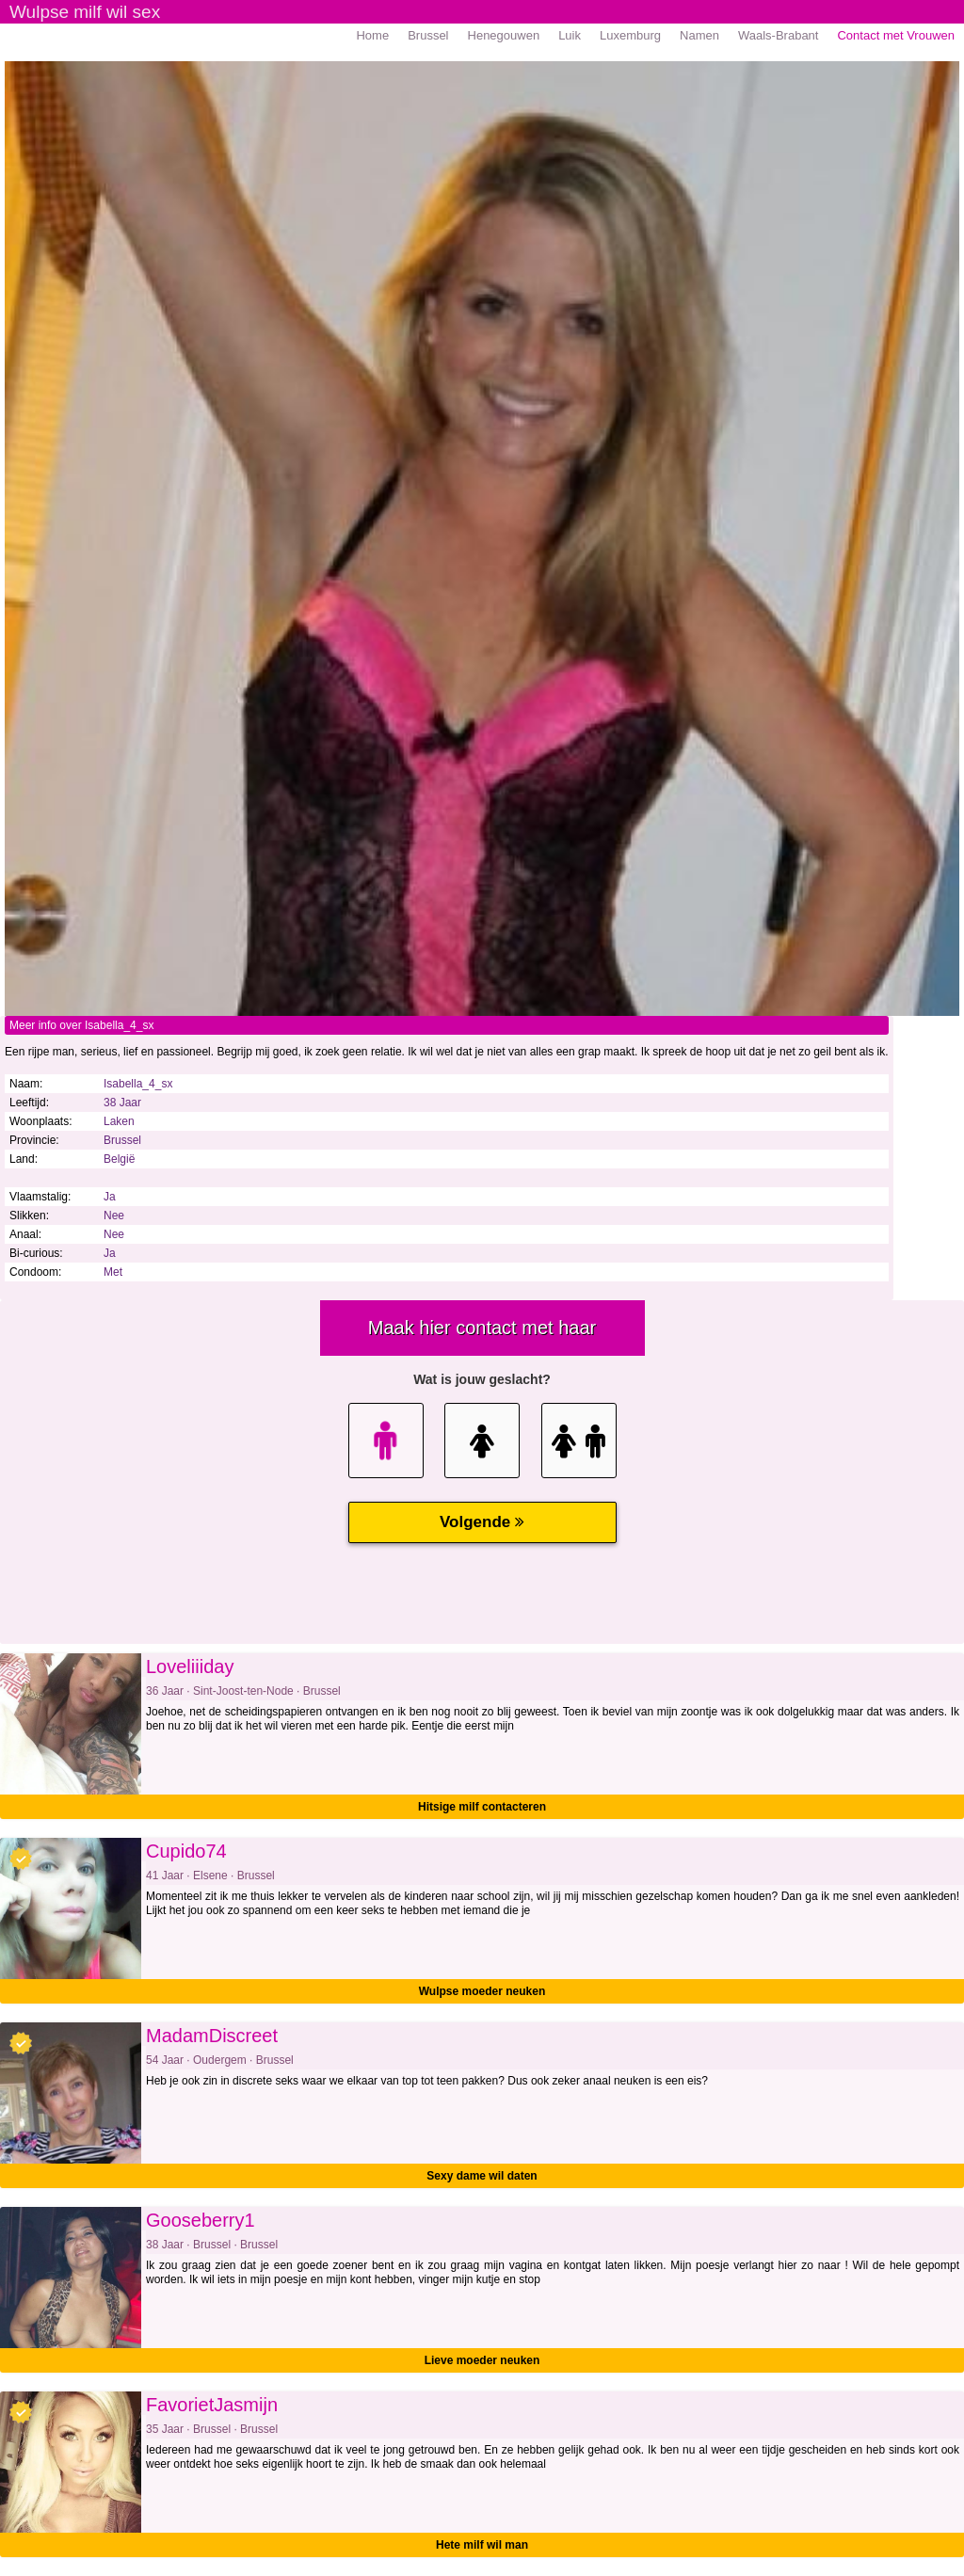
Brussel (428, 35)
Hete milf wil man (482, 2545)
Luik (569, 35)
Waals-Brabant (778, 35)
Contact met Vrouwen (896, 35)
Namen (699, 35)
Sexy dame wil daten (481, 2175)
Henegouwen (504, 35)
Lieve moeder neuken (482, 2360)
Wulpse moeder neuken (482, 1991)
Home (372, 35)
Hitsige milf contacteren (482, 1806)
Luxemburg (630, 35)
